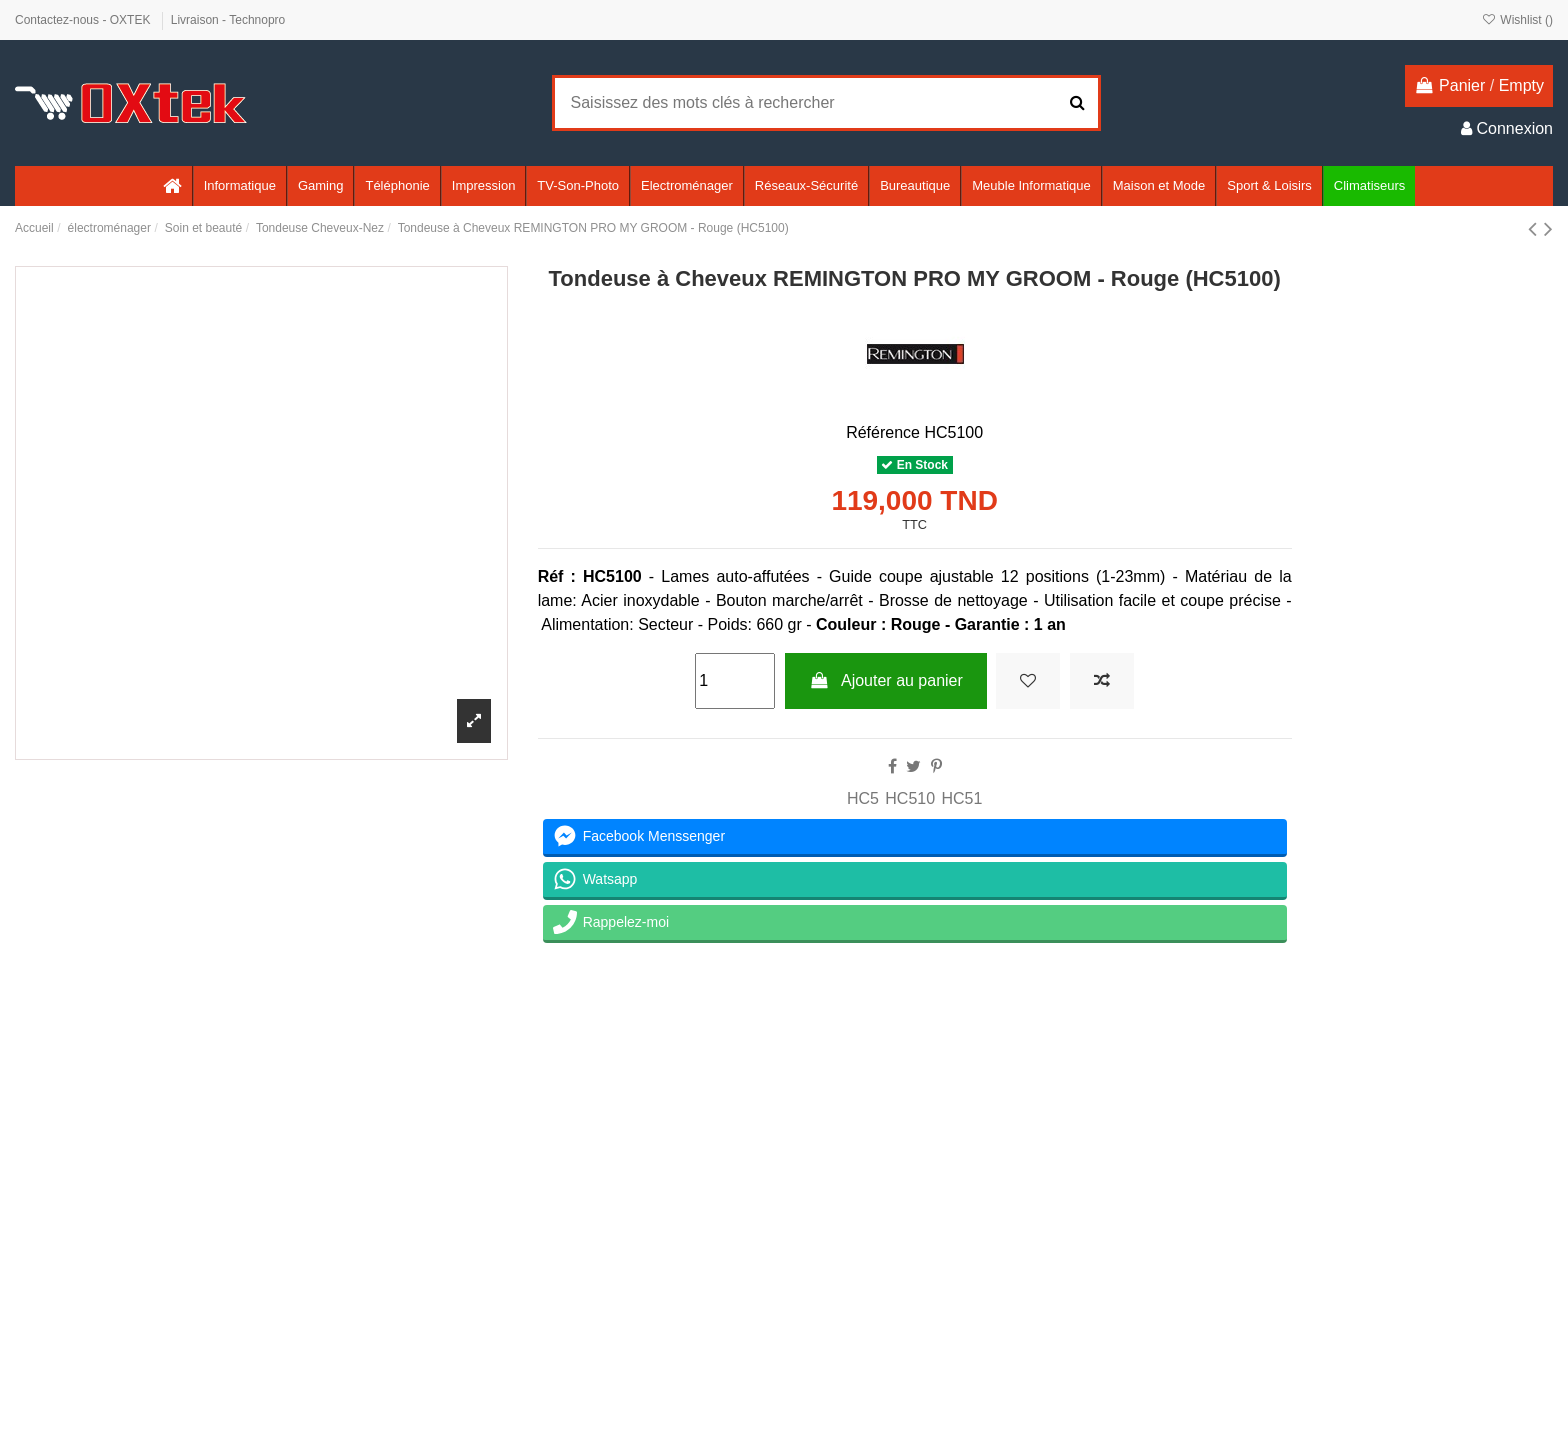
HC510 (910, 798)
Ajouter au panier (886, 680)
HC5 (863, 798)
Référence (883, 432)
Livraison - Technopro (228, 20)
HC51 (961, 798)
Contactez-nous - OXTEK (84, 20)
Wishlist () (1517, 20)
